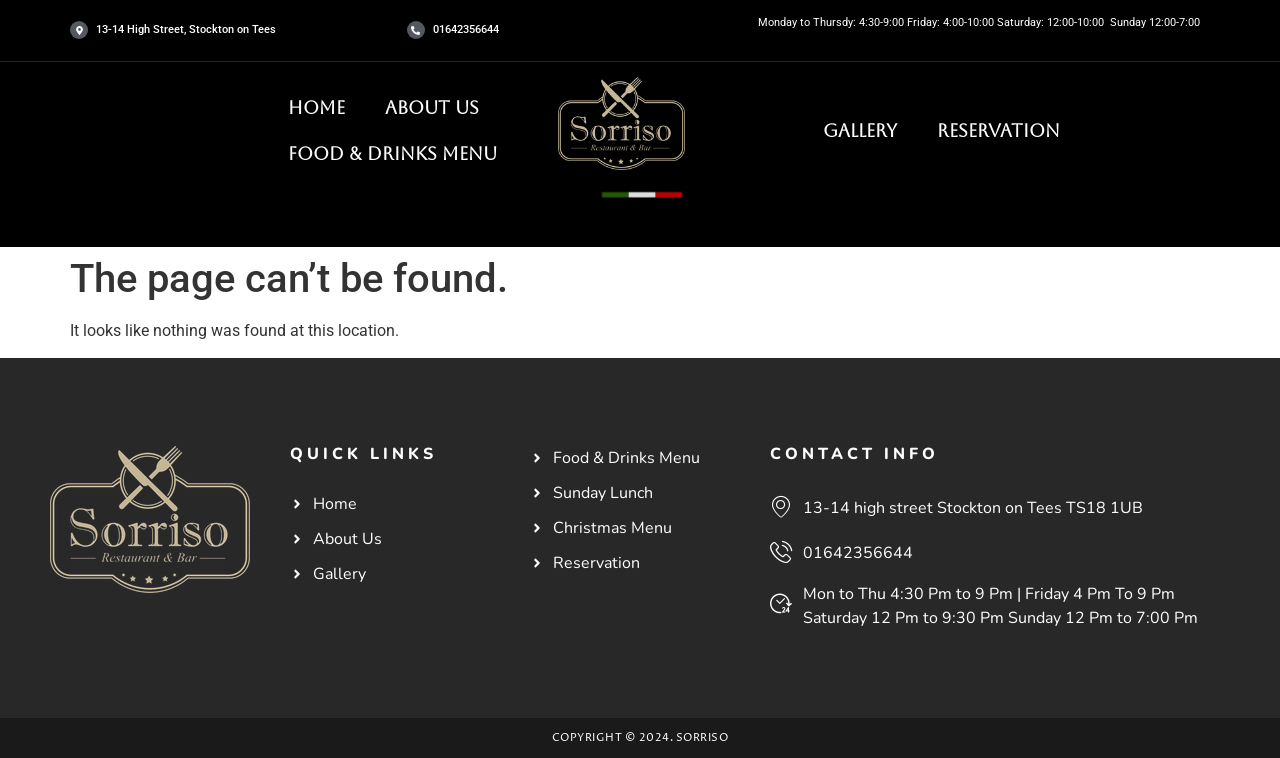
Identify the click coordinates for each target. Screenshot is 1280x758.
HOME (316, 107)
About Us (432, 107)
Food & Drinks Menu (392, 153)
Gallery (860, 130)
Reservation (998, 130)
